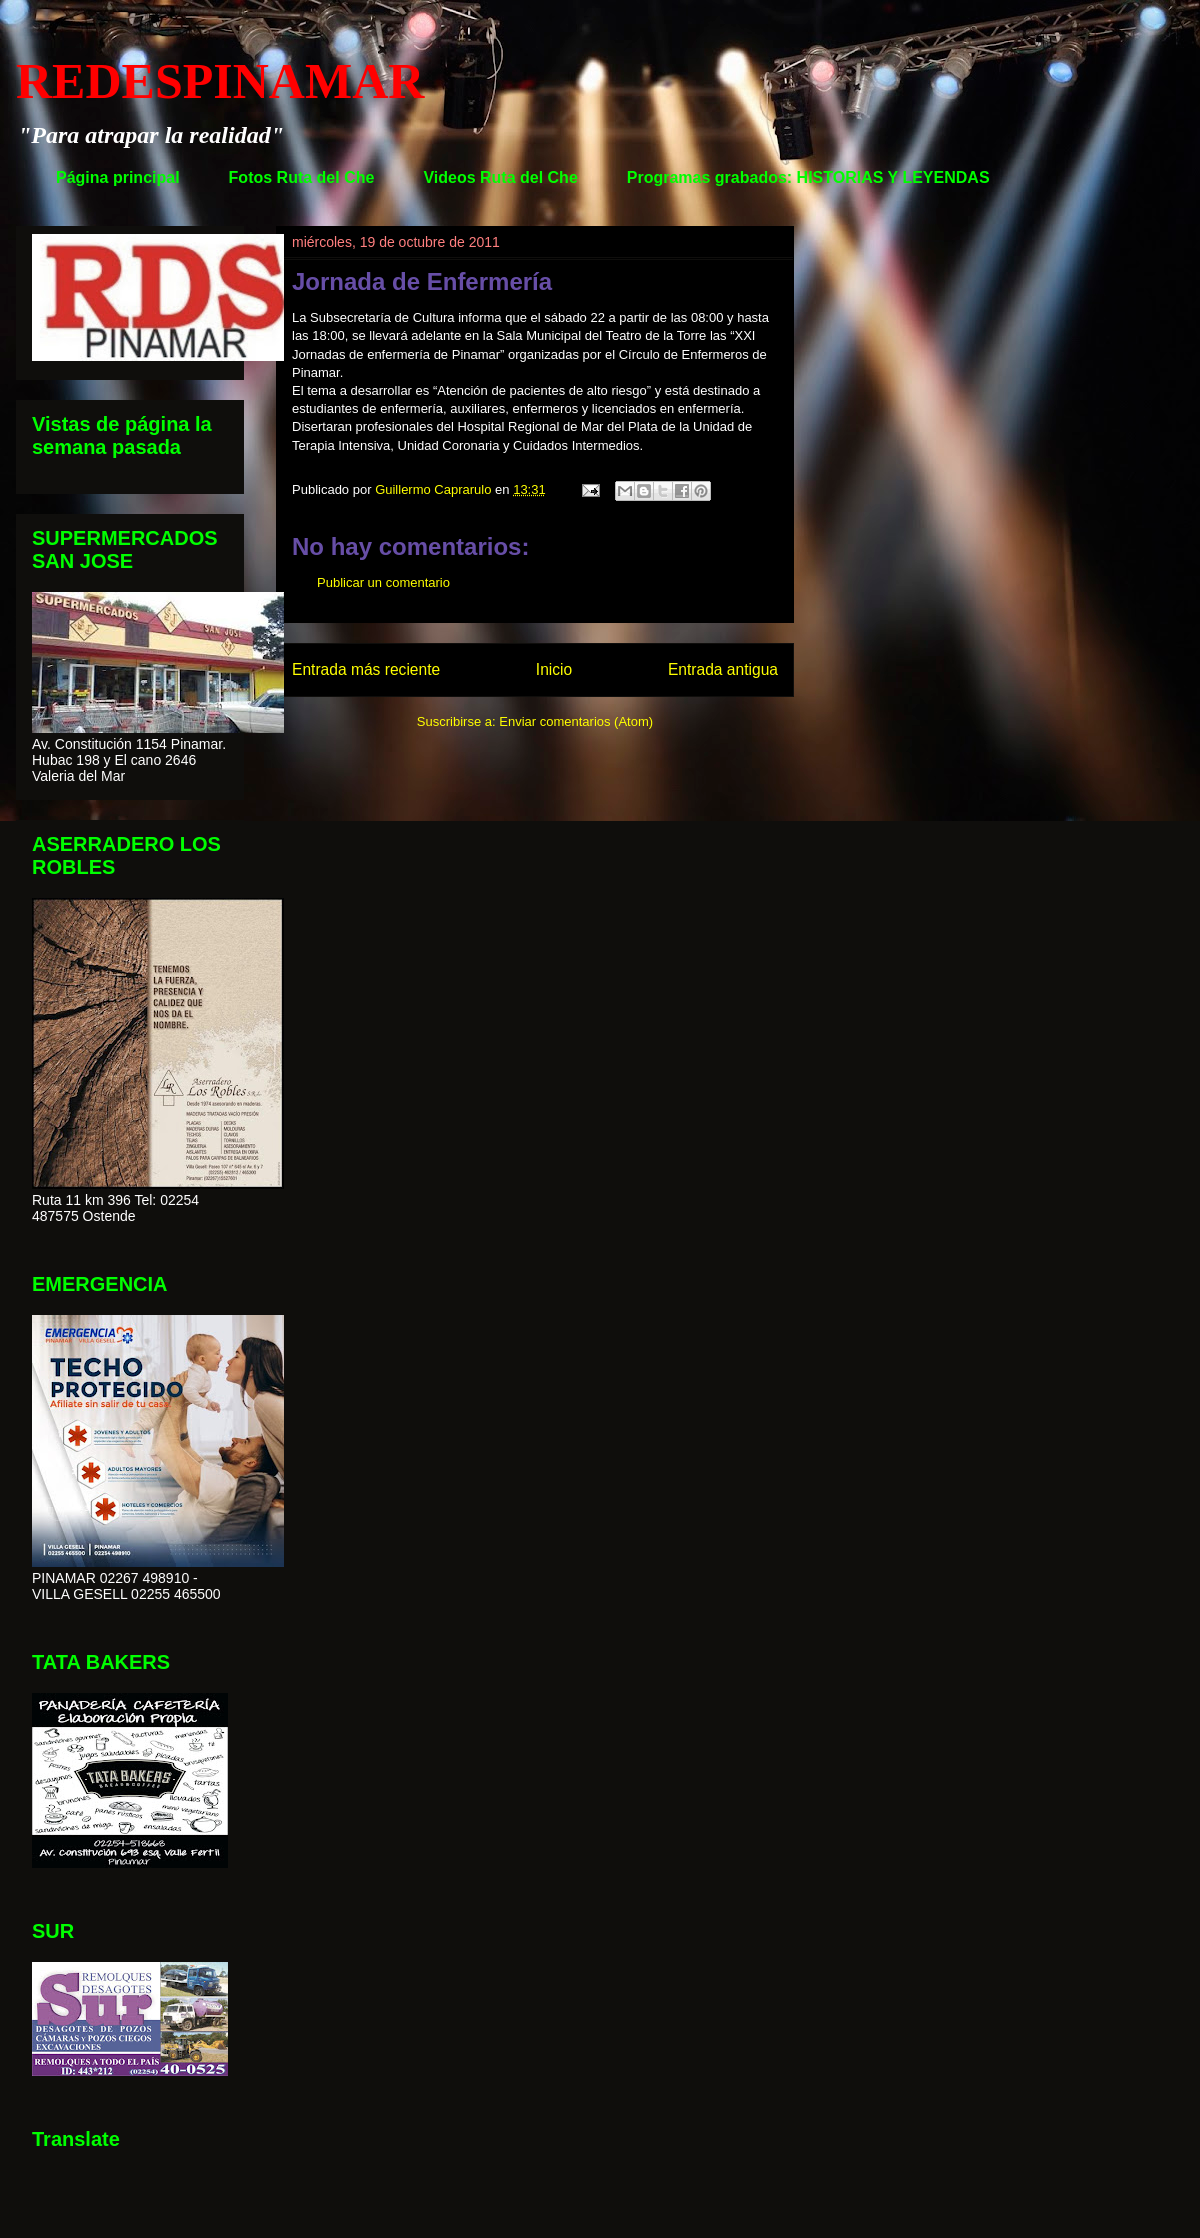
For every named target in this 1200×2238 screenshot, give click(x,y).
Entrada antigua (723, 669)
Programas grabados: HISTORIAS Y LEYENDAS (808, 177)
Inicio (554, 669)
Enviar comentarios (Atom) (576, 721)
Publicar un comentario (383, 582)
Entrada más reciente (366, 669)
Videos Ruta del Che (500, 177)
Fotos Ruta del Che (302, 177)
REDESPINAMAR (220, 81)
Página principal (118, 177)
